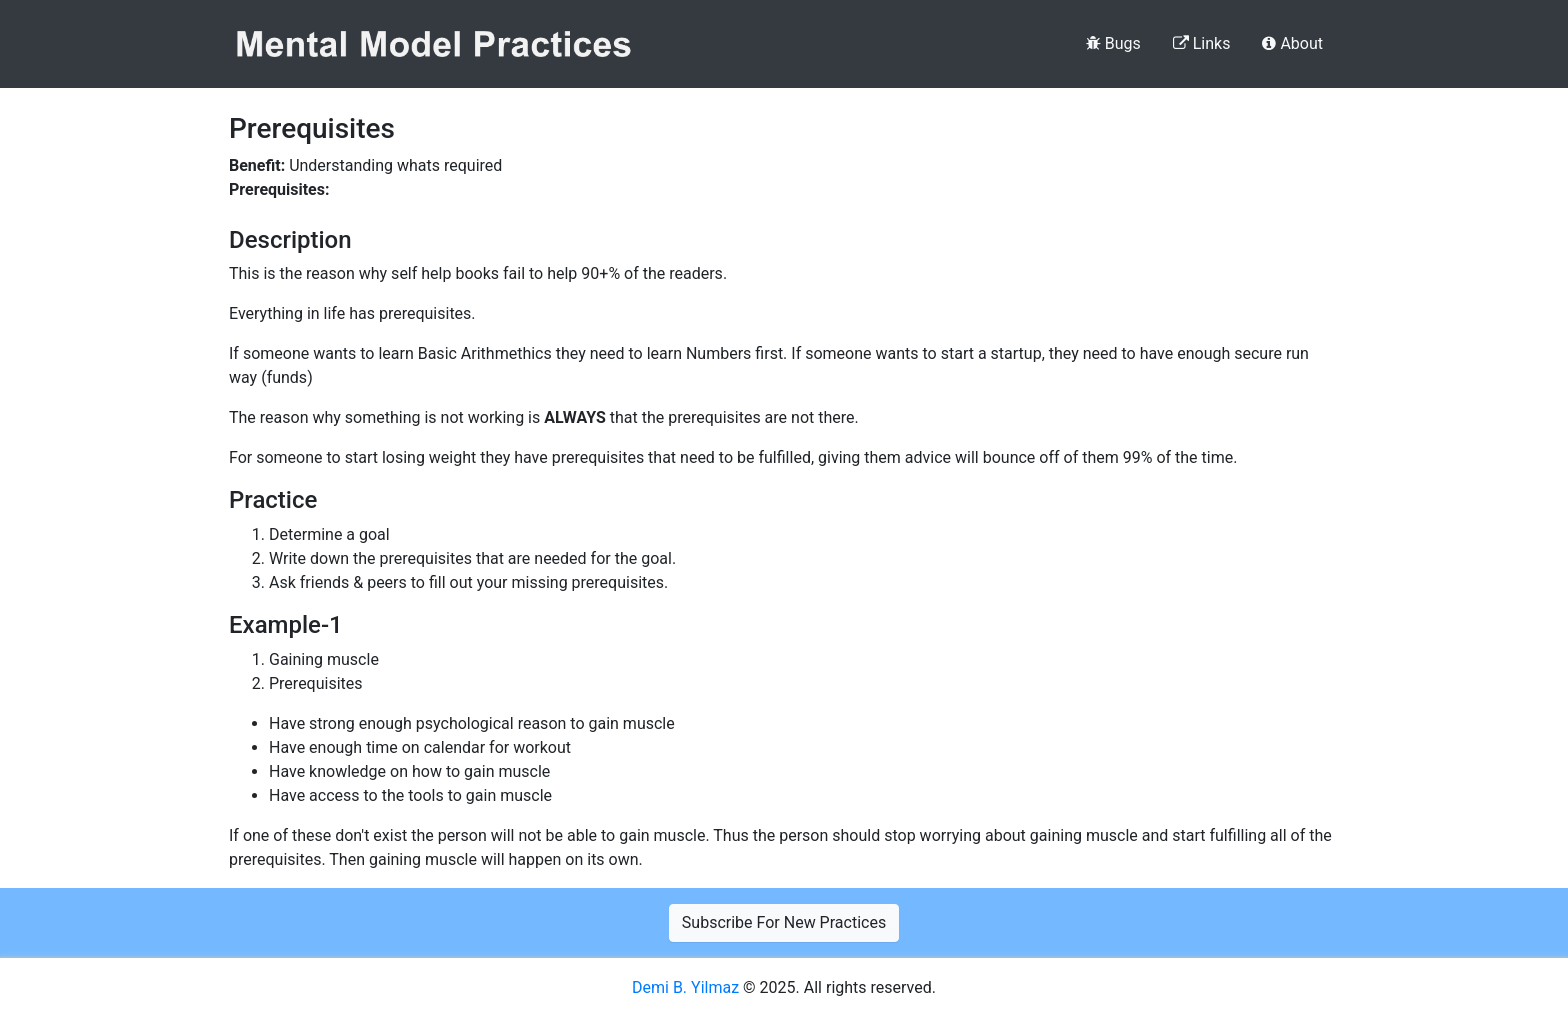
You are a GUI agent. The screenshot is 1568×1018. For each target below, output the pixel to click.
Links (1202, 43)
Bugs (1113, 43)
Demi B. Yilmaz (687, 987)
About (1292, 43)
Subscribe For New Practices (784, 922)
